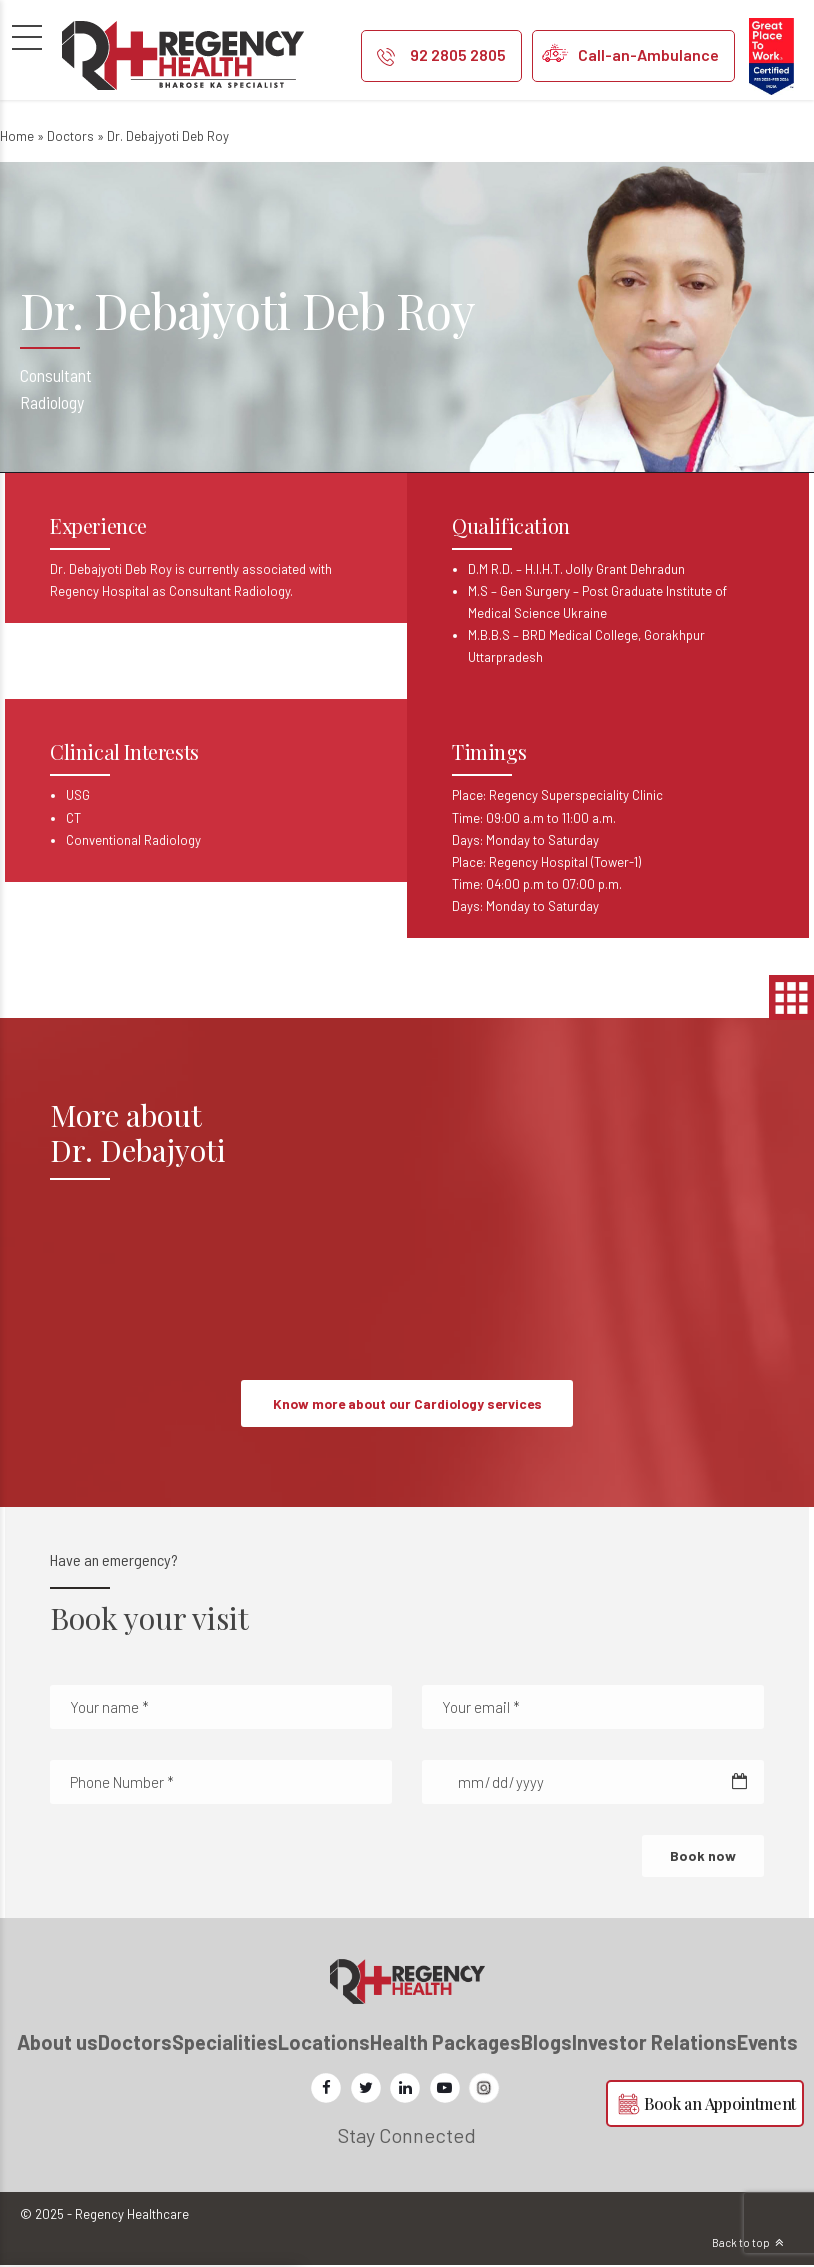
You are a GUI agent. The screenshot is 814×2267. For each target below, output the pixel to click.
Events (767, 2043)
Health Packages (445, 2043)
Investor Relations (654, 2043)
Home (17, 136)
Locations (324, 2043)
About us (57, 2043)
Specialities (225, 2043)
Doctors (70, 136)
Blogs (546, 2043)
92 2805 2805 (458, 54)
